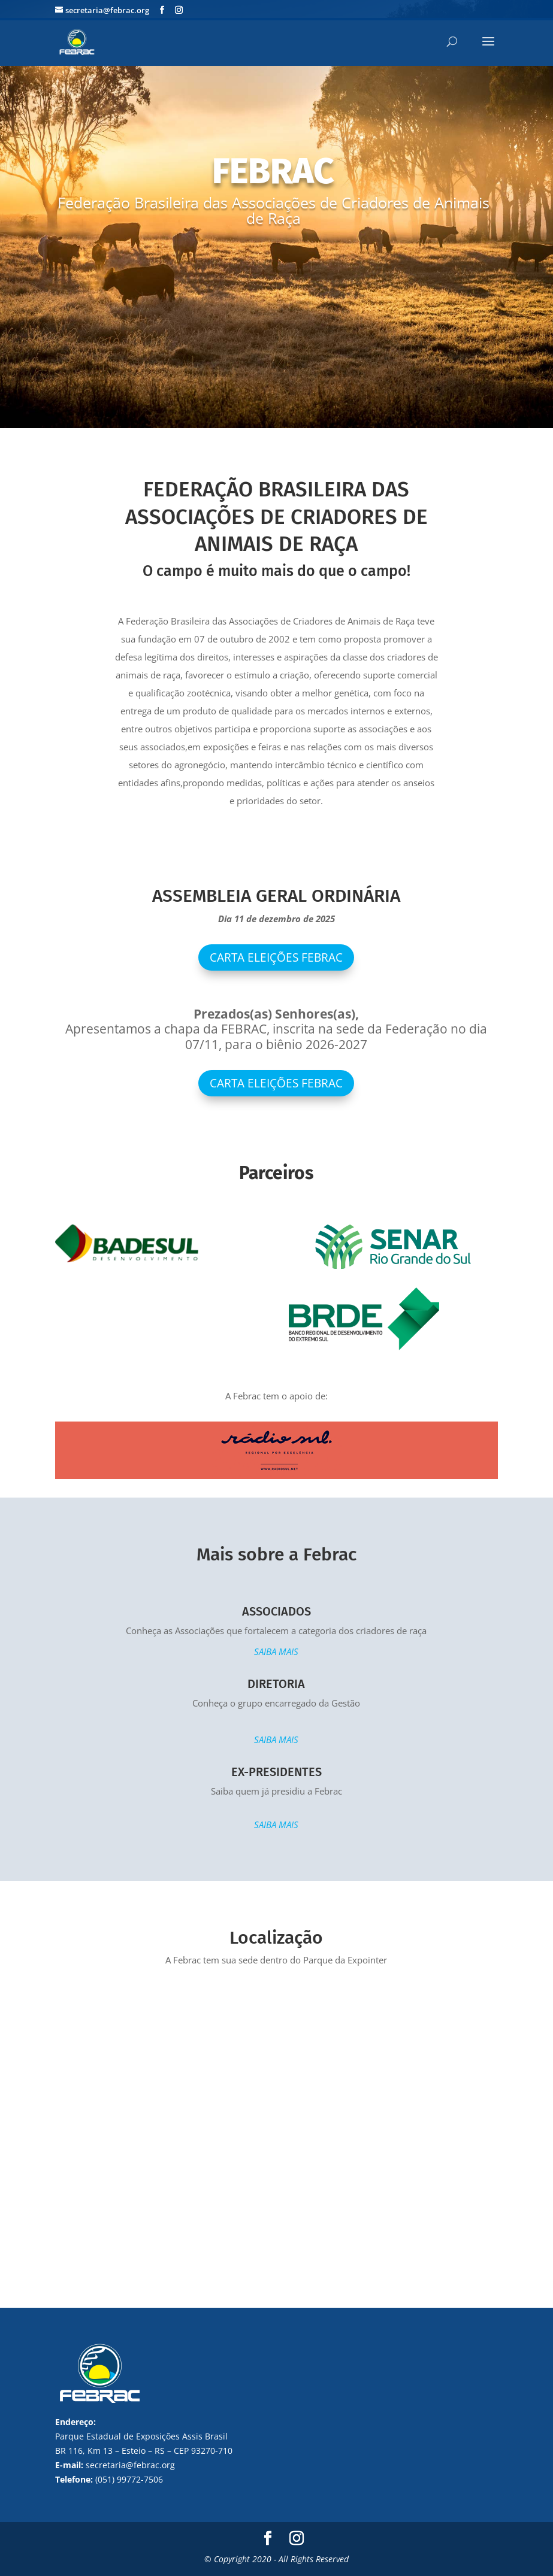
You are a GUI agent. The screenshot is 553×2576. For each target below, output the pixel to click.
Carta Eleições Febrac (276, 957)
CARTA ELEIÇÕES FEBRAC (276, 1083)
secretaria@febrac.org (130, 2465)
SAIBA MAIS (276, 1651)
